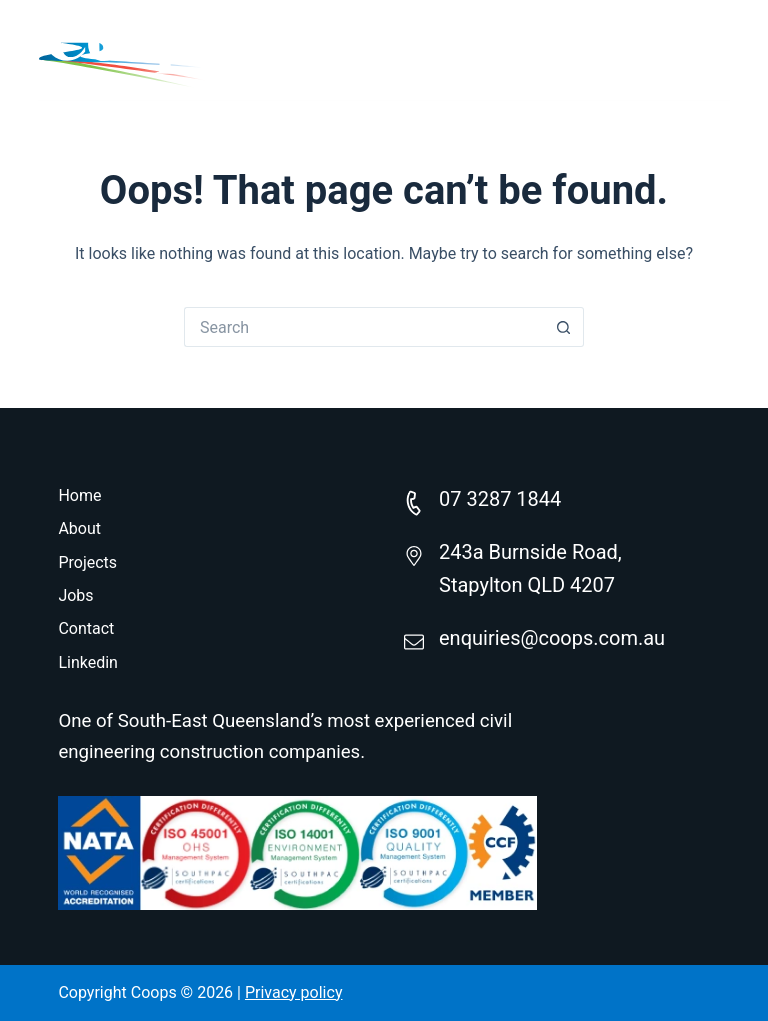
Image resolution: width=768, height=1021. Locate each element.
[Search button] (564, 327)
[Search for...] (364, 327)
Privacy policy (294, 992)
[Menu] (715, 50)
